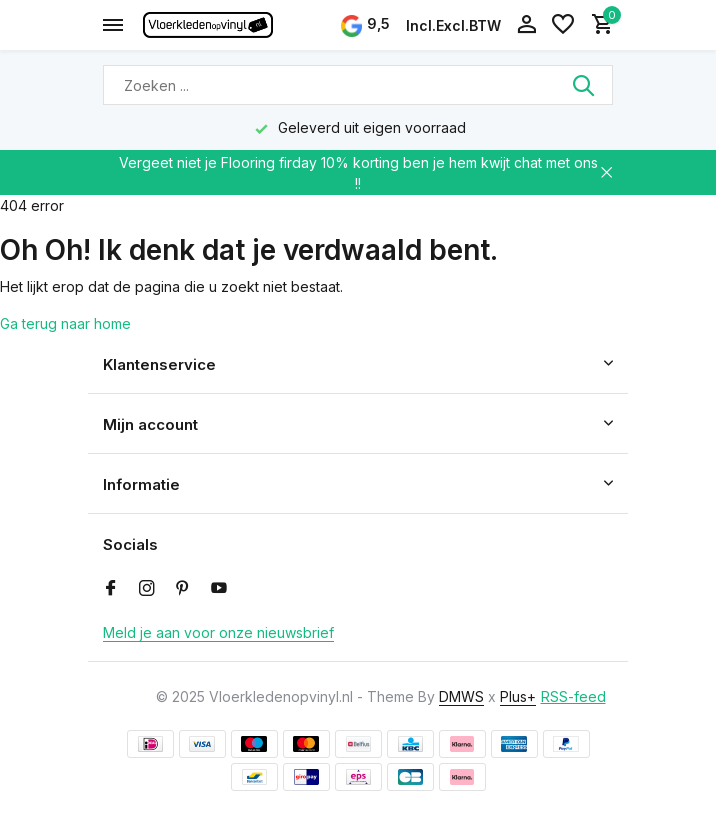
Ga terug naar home (65, 323)
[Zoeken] (358, 85)
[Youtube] (219, 589)
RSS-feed (573, 696)
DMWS (461, 696)
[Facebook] (111, 589)
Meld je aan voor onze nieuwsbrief (218, 632)
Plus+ (518, 696)
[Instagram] (147, 589)
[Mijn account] (526, 25)
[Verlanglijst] (563, 25)
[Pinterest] (183, 589)
